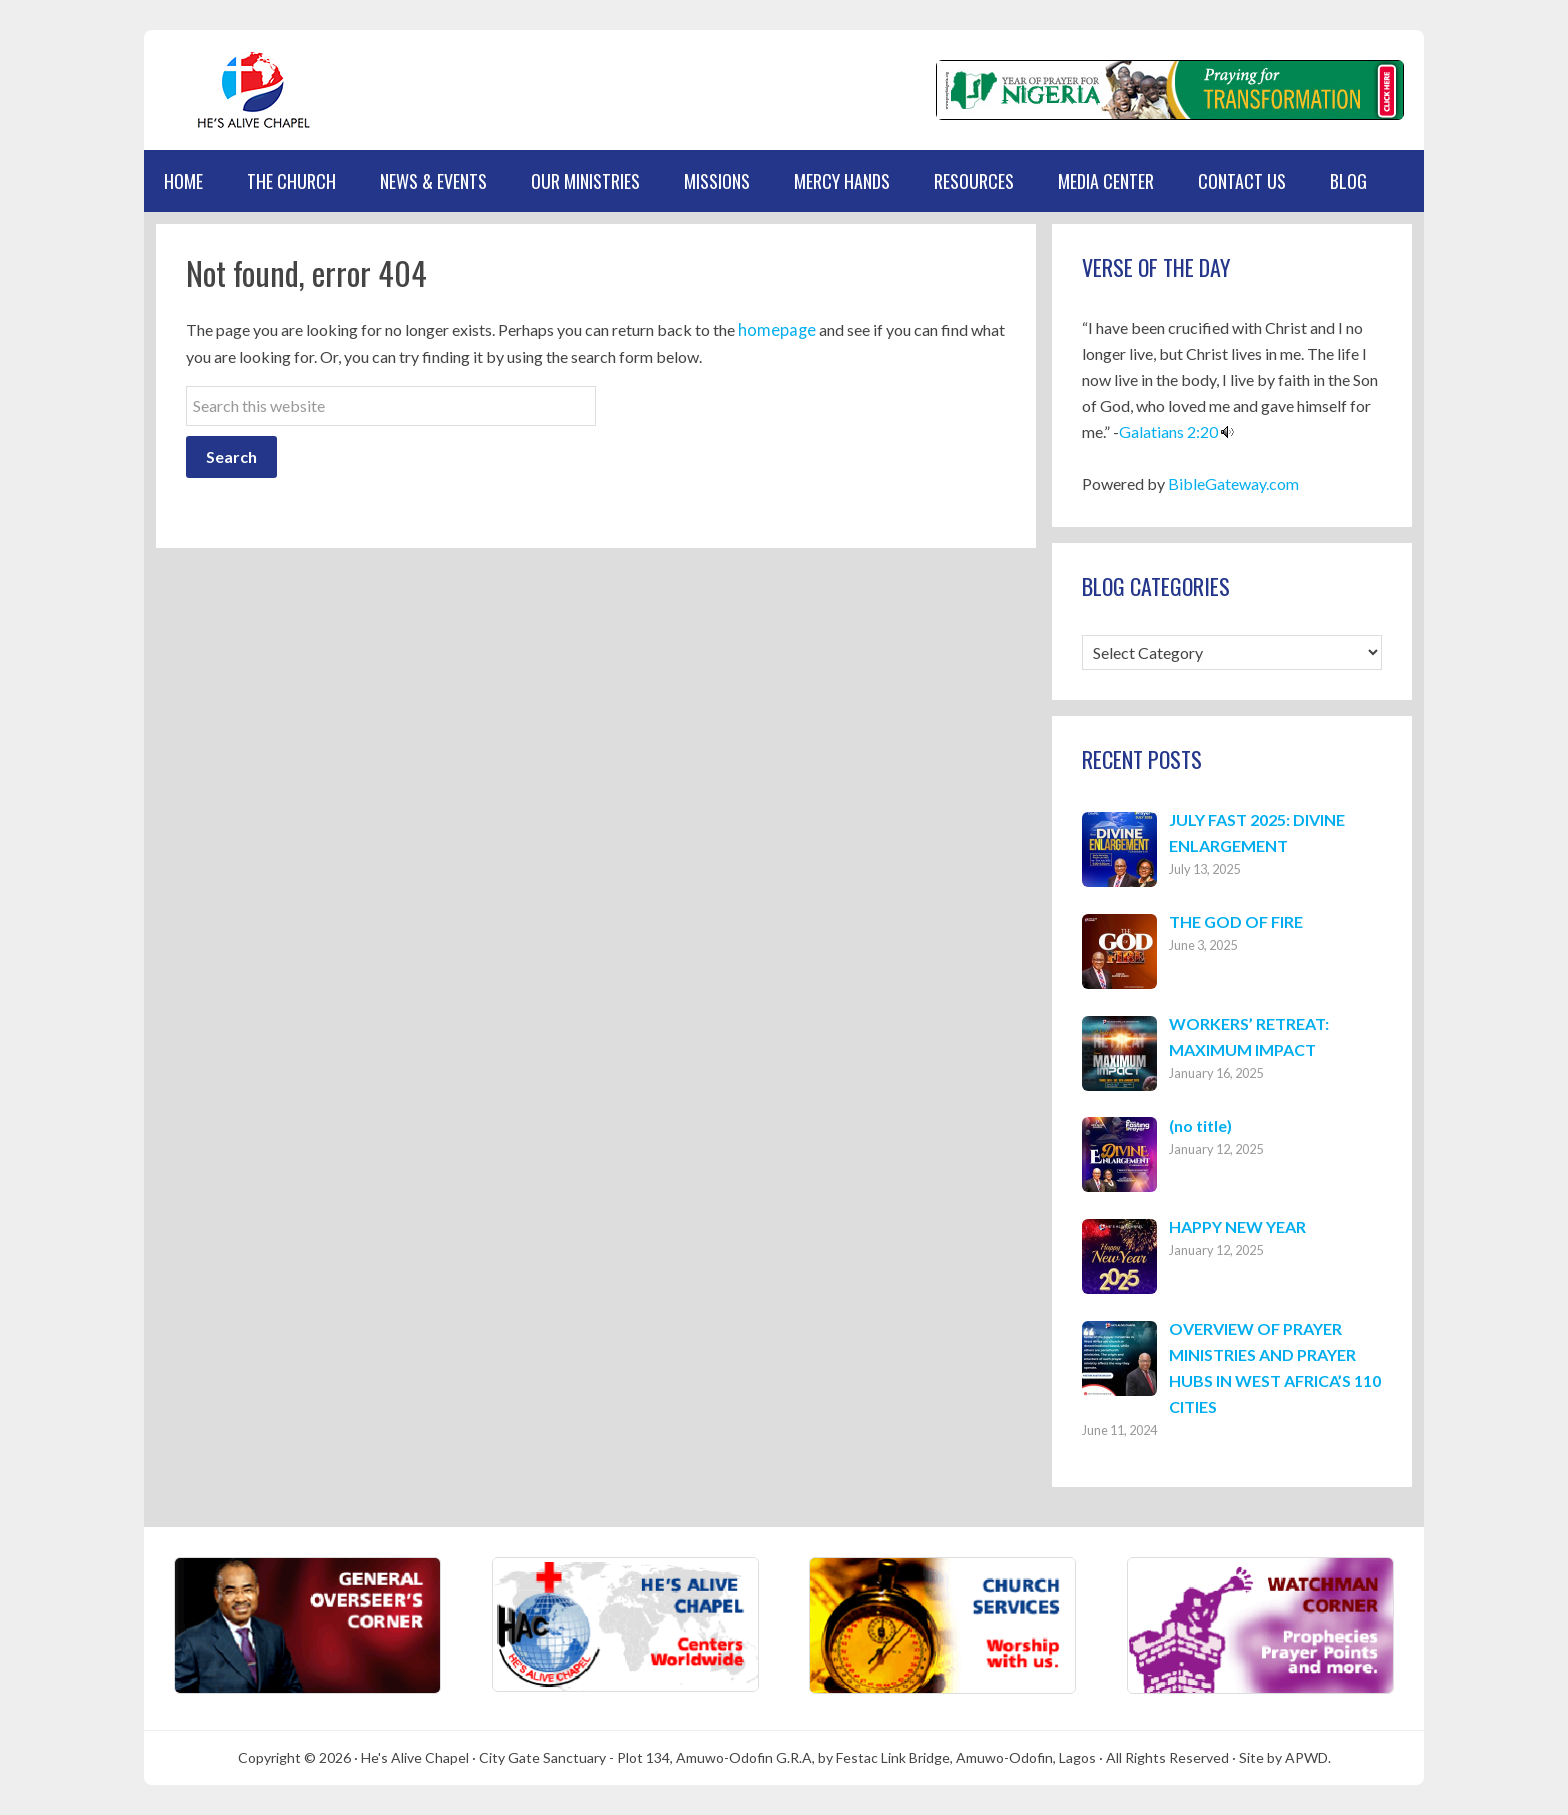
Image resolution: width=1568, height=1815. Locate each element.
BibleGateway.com (1233, 483)
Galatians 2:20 (1168, 431)
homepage (774, 329)
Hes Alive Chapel (239, 90)
